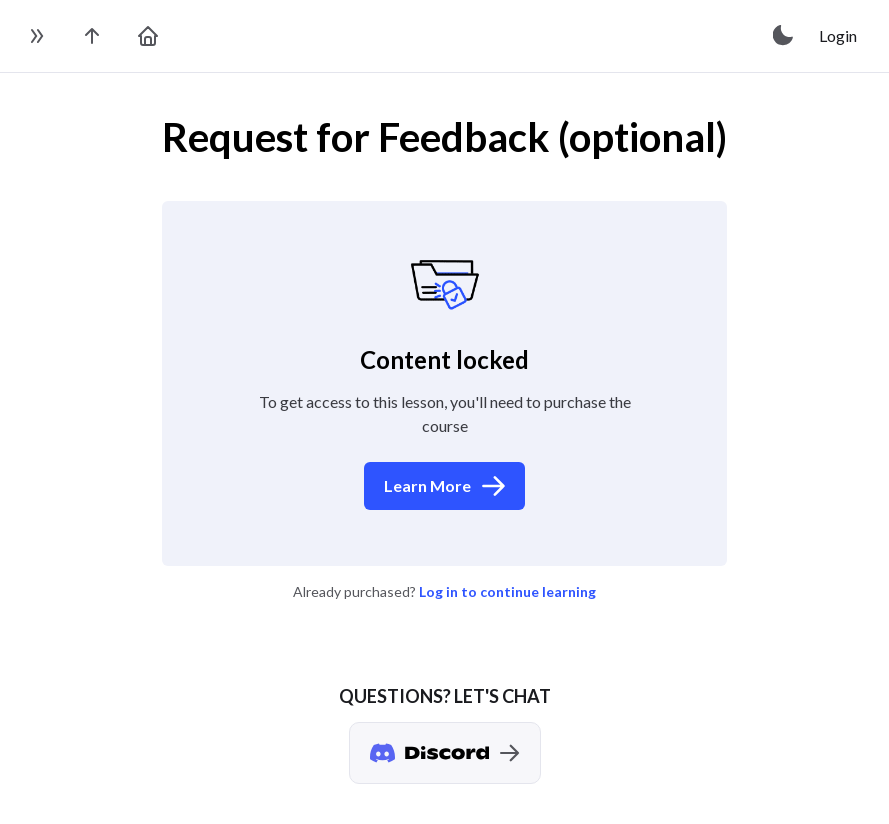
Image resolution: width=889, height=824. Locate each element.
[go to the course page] (92, 36)
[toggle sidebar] (36, 36)
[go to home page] (148, 36)
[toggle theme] (784, 36)
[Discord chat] (445, 753)
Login (838, 35)
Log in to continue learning (507, 591)
